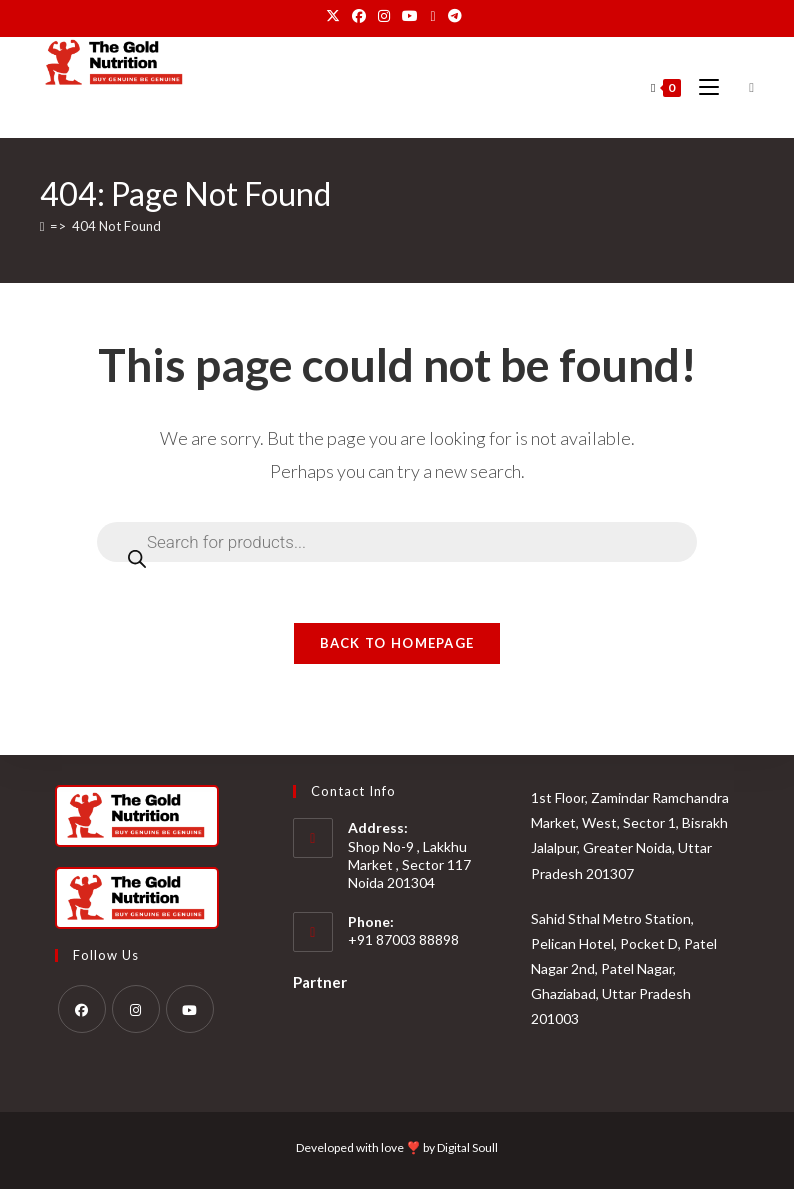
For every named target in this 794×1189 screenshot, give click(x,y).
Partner (320, 982)
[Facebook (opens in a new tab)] (359, 16)
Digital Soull (467, 1147)
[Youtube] (190, 1009)
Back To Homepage (397, 643)
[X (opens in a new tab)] (336, 16)
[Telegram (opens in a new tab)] (455, 16)
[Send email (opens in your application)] (432, 16)
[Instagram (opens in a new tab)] (384, 16)
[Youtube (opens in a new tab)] (410, 16)
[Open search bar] (744, 88)
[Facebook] (82, 1009)
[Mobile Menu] (703, 87)
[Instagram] (136, 1009)
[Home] (42, 226)
